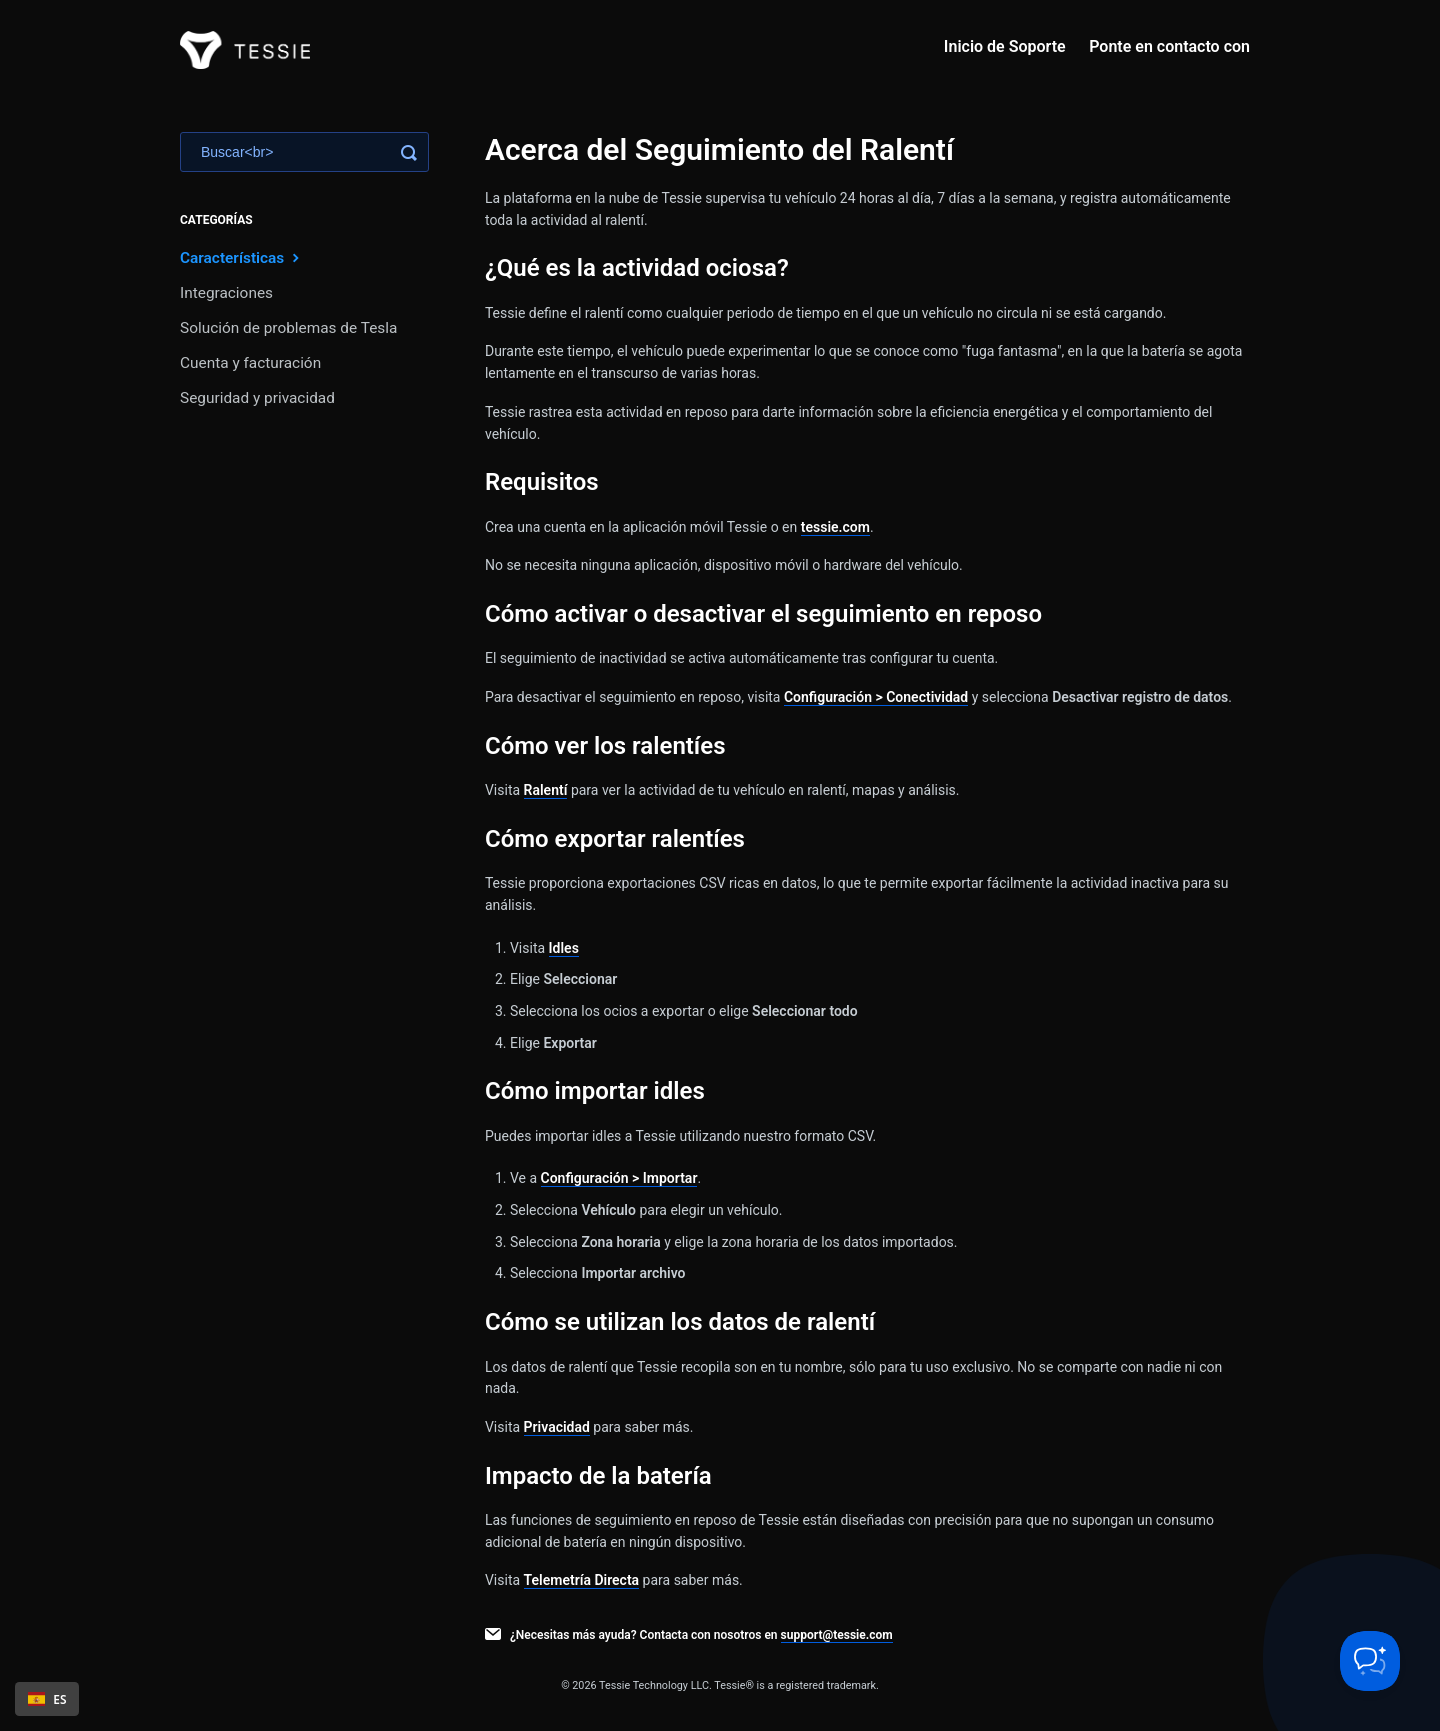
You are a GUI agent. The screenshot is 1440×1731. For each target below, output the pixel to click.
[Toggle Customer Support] (1370, 1661)
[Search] (304, 152)
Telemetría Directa (582, 1580)
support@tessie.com (837, 1635)
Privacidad (557, 1427)
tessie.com (835, 527)
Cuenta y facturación (250, 363)
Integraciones (226, 293)
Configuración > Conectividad (876, 697)
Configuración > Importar (619, 1178)
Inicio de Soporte (1005, 46)
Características (242, 257)
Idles (564, 948)
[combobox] (47, 1699)
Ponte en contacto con (1169, 46)
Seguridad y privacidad (257, 398)
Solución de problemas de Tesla (288, 328)
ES (47, 1699)
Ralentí (546, 790)
